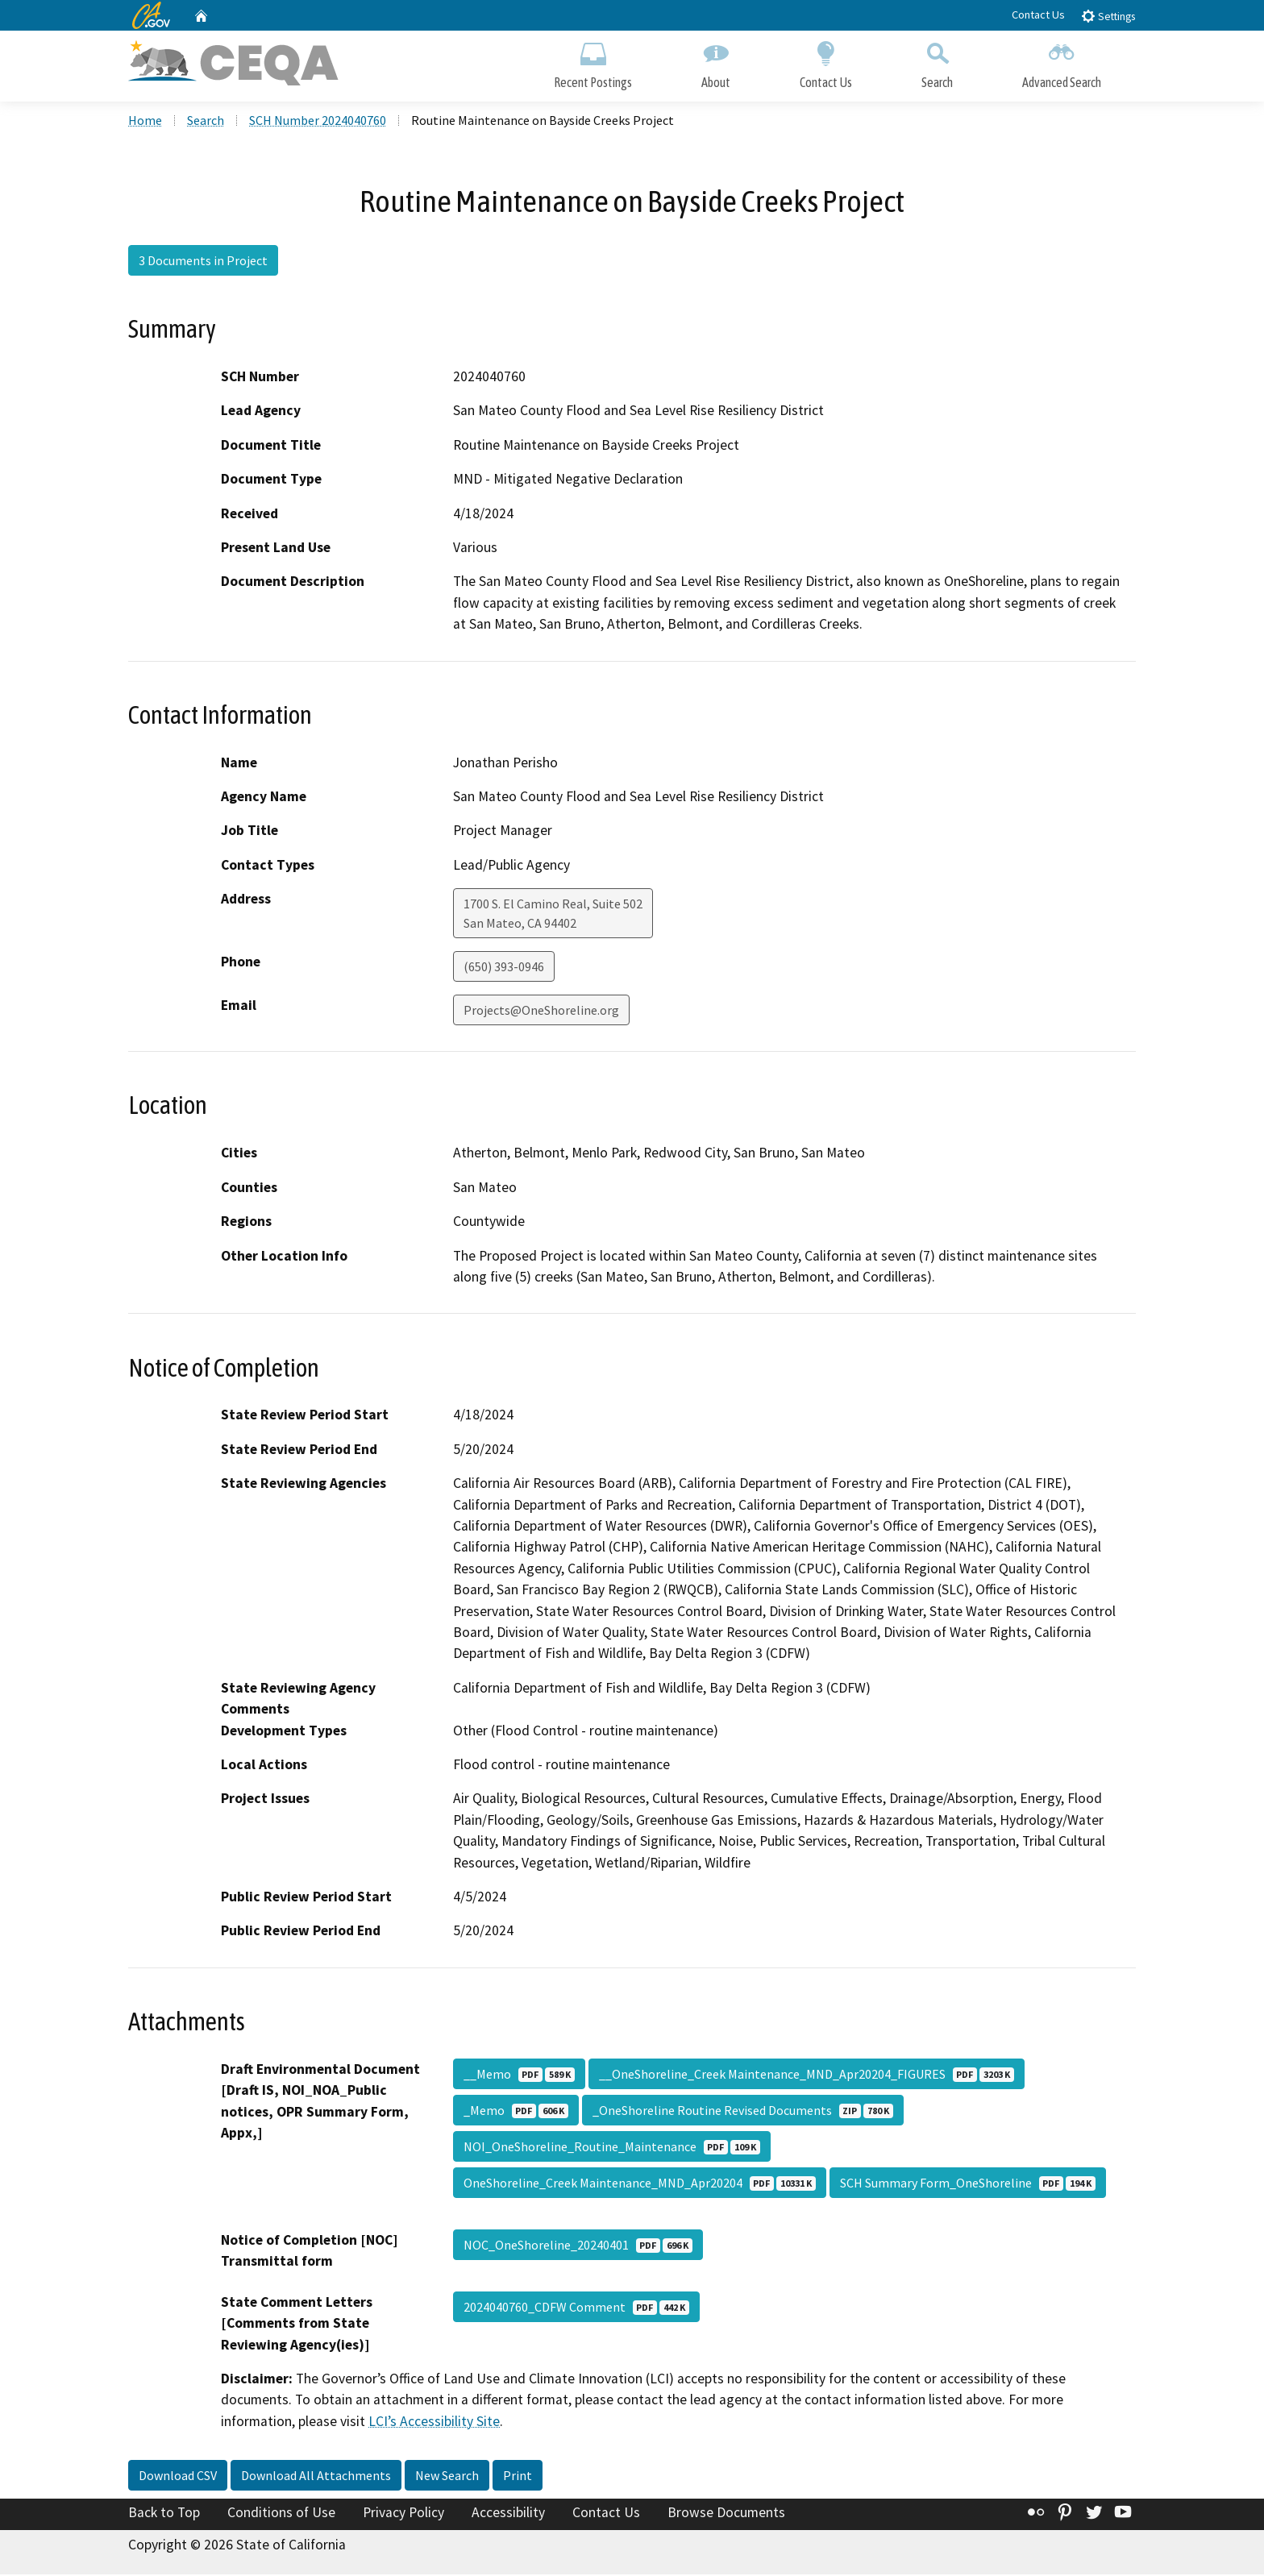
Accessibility (508, 2515)
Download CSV (178, 2478)
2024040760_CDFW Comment (576, 2308)
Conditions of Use (281, 2515)
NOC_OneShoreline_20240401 (578, 2246)
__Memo (519, 2075)
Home (145, 122)
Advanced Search (1062, 62)
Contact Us (1038, 14)
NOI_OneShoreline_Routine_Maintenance (612, 2148)
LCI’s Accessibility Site (434, 2423)
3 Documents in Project (203, 262)
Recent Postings (593, 62)
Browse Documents (726, 2515)
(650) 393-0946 (504, 969)
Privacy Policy (403, 2515)
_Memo (516, 2112)
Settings (1108, 15)
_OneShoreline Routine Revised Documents (742, 2112)
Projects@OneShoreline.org (541, 1012)
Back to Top (164, 2515)
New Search (447, 2478)
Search (937, 62)
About (716, 62)
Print (517, 2478)
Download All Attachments (316, 2478)
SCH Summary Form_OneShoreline (968, 2184)
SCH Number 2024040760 (317, 122)
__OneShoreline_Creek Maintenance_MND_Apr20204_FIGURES (806, 2075)
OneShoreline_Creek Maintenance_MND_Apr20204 (640, 2184)
